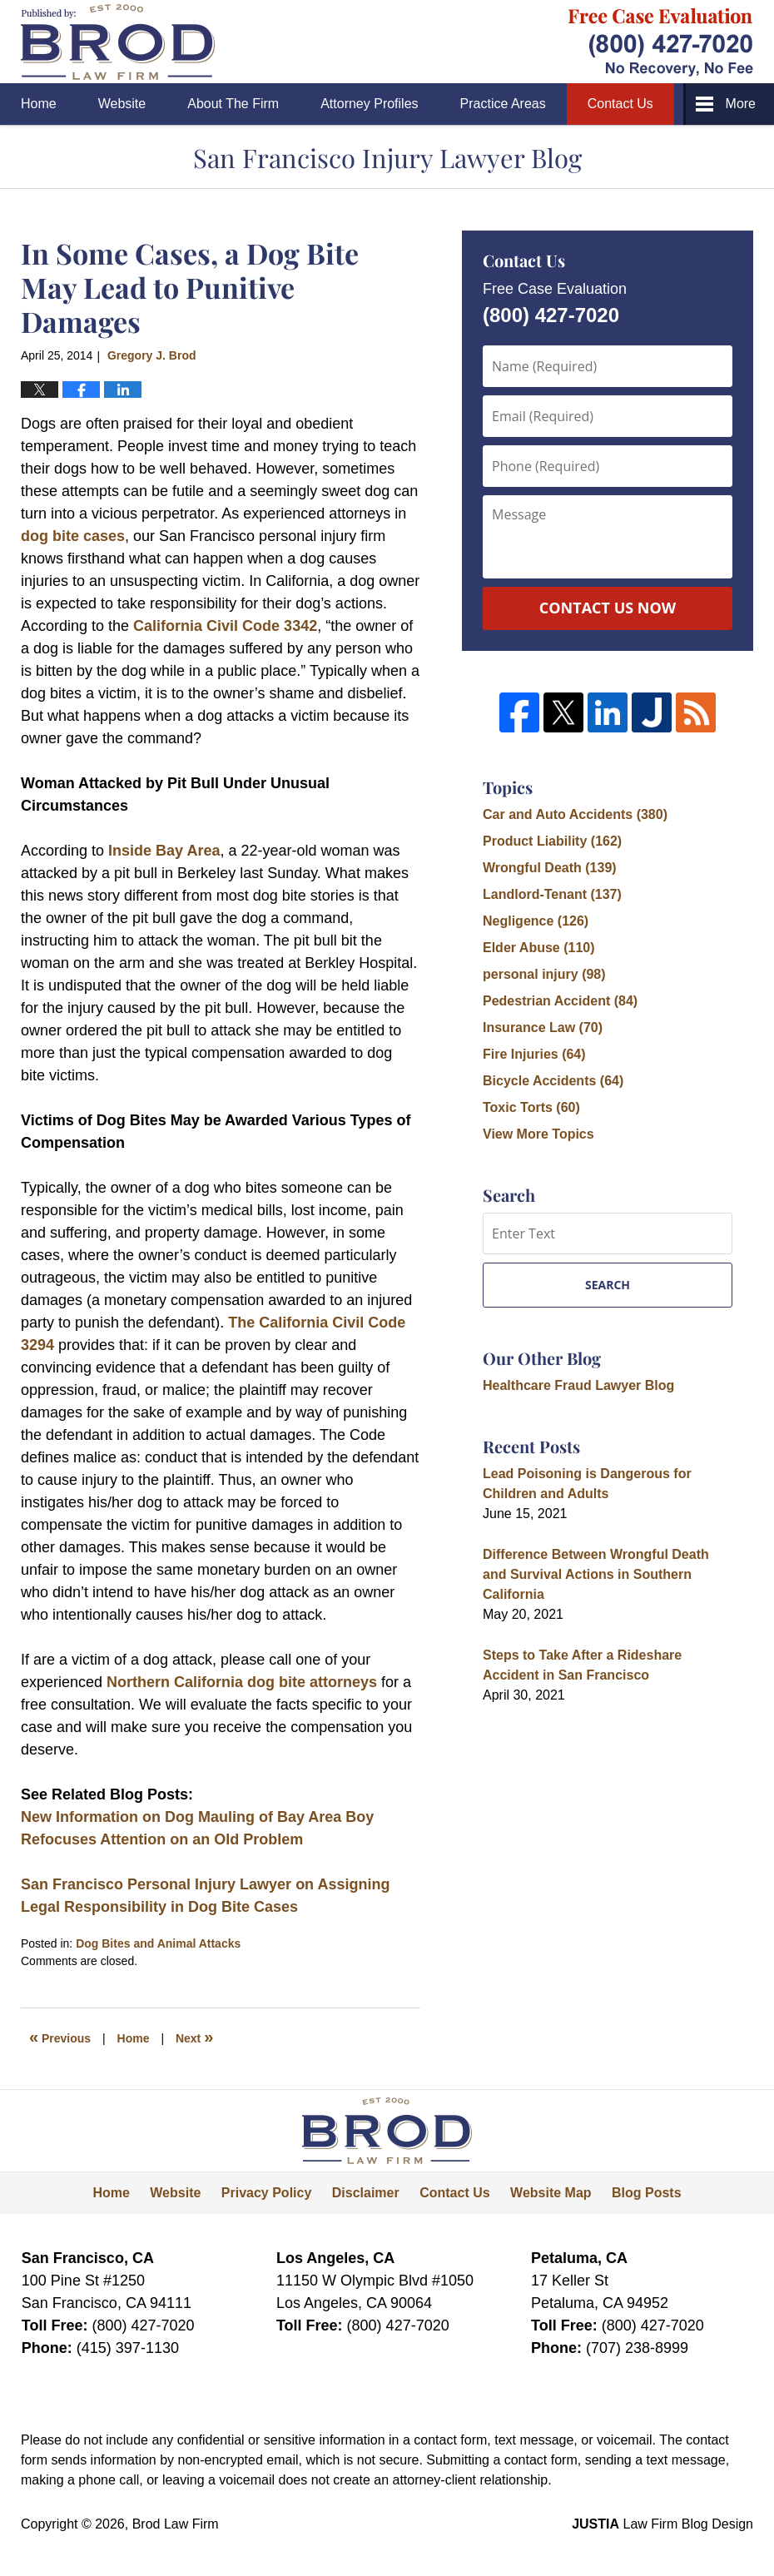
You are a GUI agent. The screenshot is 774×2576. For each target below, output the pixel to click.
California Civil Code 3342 (225, 626)
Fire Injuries (534, 1054)
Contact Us (620, 104)
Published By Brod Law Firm (660, 42)
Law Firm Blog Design (662, 2524)
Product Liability (552, 841)
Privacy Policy (266, 2193)
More (741, 104)
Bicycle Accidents (553, 1081)
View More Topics (538, 1134)
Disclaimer (365, 2193)
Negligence (535, 921)
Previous (60, 2037)
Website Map (551, 2193)
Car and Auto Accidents (575, 814)
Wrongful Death (550, 868)
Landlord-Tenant (552, 894)
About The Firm (233, 104)
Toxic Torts (531, 1107)
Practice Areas (503, 104)
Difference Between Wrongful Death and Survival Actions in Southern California (596, 1574)
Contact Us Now (607, 608)
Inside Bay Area (164, 850)
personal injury (544, 974)
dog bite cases (73, 536)
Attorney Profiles (369, 104)
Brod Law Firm (175, 2524)
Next (194, 2037)
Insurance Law (543, 1027)
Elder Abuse (539, 948)
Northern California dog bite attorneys (242, 1682)
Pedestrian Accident (560, 1001)
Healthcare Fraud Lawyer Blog (578, 1385)
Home (39, 104)
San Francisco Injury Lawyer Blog (118, 42)
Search (607, 1285)
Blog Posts (647, 2193)
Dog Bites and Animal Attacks (158, 1943)
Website (122, 104)
